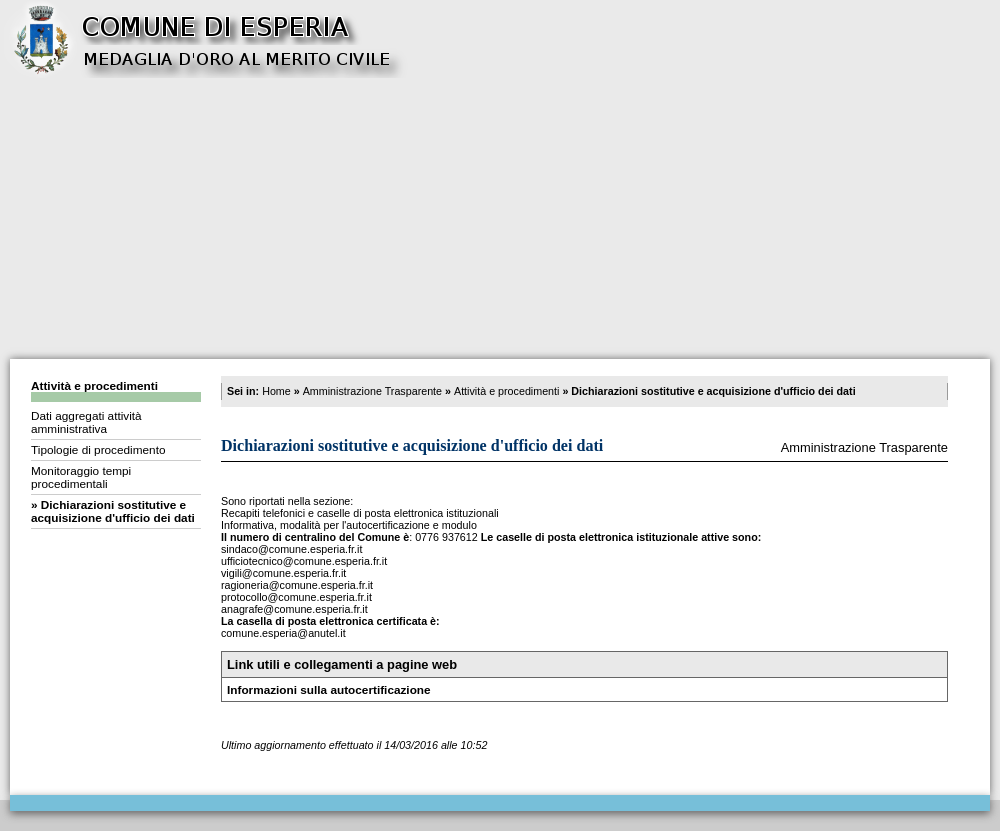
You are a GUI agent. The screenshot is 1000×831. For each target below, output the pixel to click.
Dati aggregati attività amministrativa (86, 422)
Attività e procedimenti (94, 385)
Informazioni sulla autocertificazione (329, 689)
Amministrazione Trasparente (372, 391)
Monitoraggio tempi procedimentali (81, 477)
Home (276, 391)
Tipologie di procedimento (98, 449)
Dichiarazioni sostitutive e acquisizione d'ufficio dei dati (113, 511)
